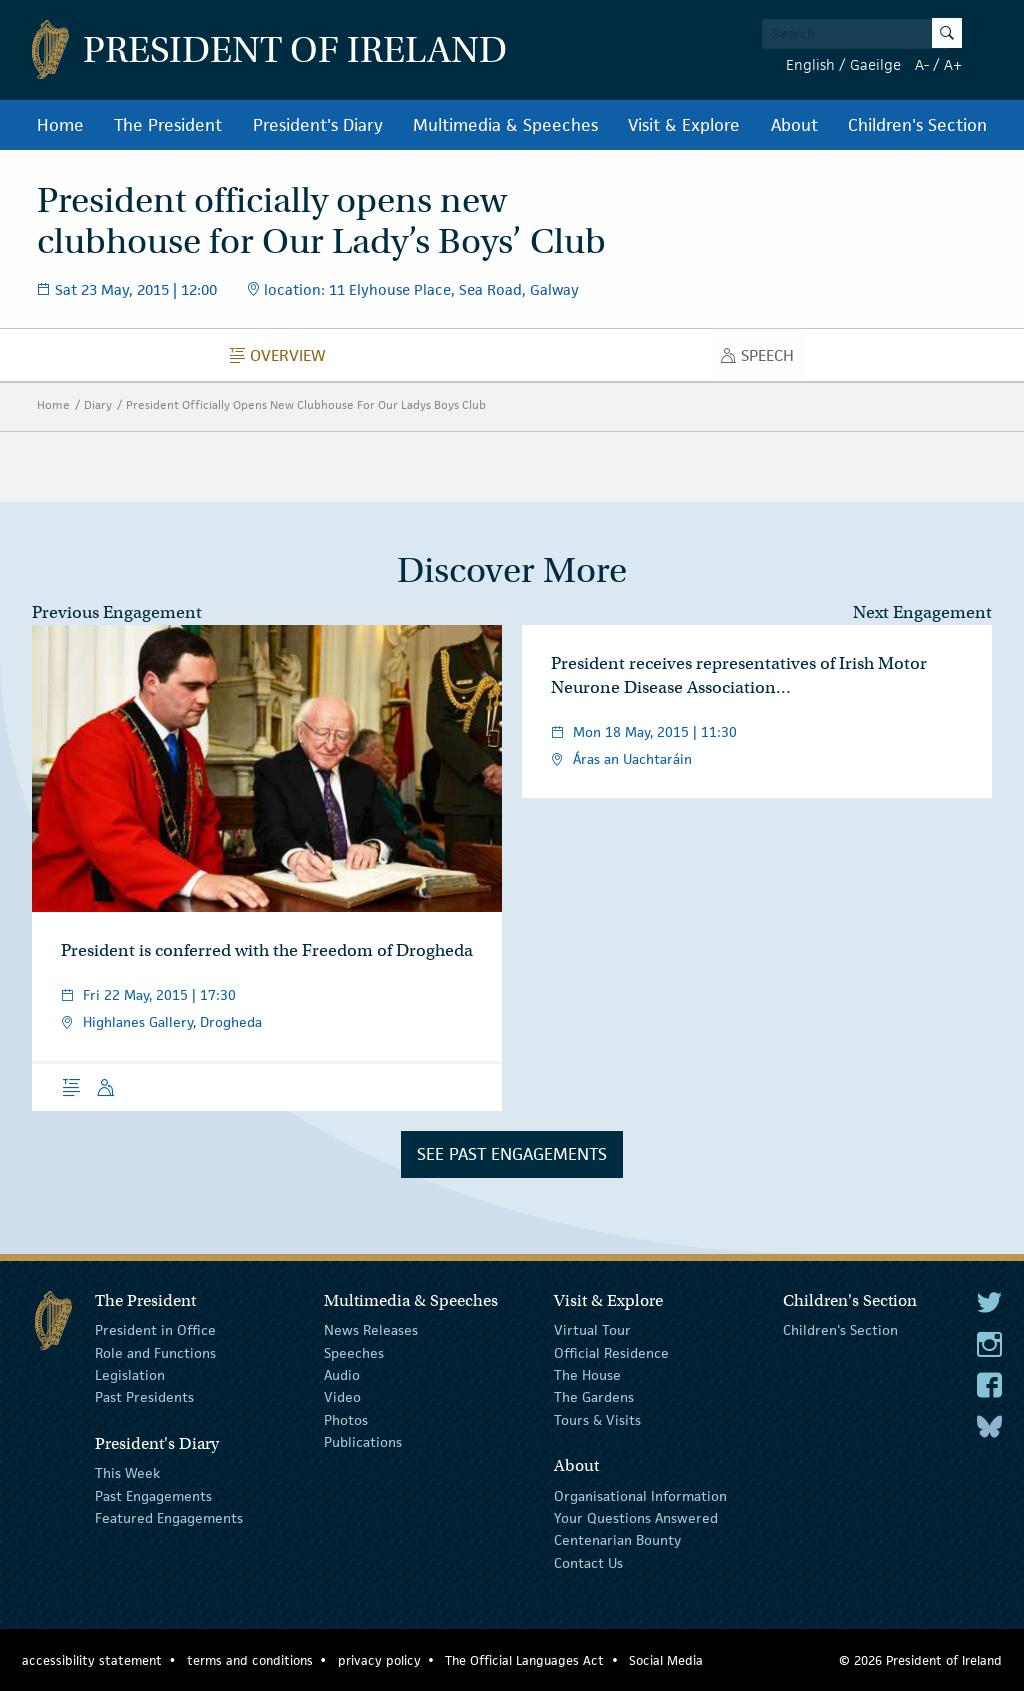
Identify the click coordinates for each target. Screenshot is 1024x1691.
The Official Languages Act (524, 1660)
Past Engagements (153, 1495)
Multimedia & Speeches (505, 125)
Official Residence (611, 1352)
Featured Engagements (169, 1518)
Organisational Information (640, 1495)
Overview (283, 360)
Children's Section (917, 125)
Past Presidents (144, 1397)
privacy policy (379, 1660)
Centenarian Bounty (617, 1540)
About (794, 125)
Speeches (354, 1352)
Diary (98, 404)
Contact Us (588, 1563)
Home (60, 125)
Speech (763, 360)
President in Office (155, 1330)
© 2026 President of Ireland (920, 1660)
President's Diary (318, 125)
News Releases (371, 1330)
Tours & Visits (597, 1420)
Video (342, 1397)
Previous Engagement (117, 612)
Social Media (666, 1660)
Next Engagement (922, 612)
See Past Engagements (512, 1154)
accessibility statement (92, 1660)
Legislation (130, 1375)
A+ (953, 64)
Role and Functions (155, 1352)
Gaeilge (875, 64)
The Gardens (594, 1397)
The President (168, 125)
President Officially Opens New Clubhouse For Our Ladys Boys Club (306, 404)
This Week (127, 1473)
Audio (342, 1375)
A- (922, 64)
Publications (363, 1442)
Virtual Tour (592, 1330)
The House (587, 1375)
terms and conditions (250, 1660)
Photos (346, 1420)
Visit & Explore (684, 125)
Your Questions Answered (636, 1518)
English (810, 64)
